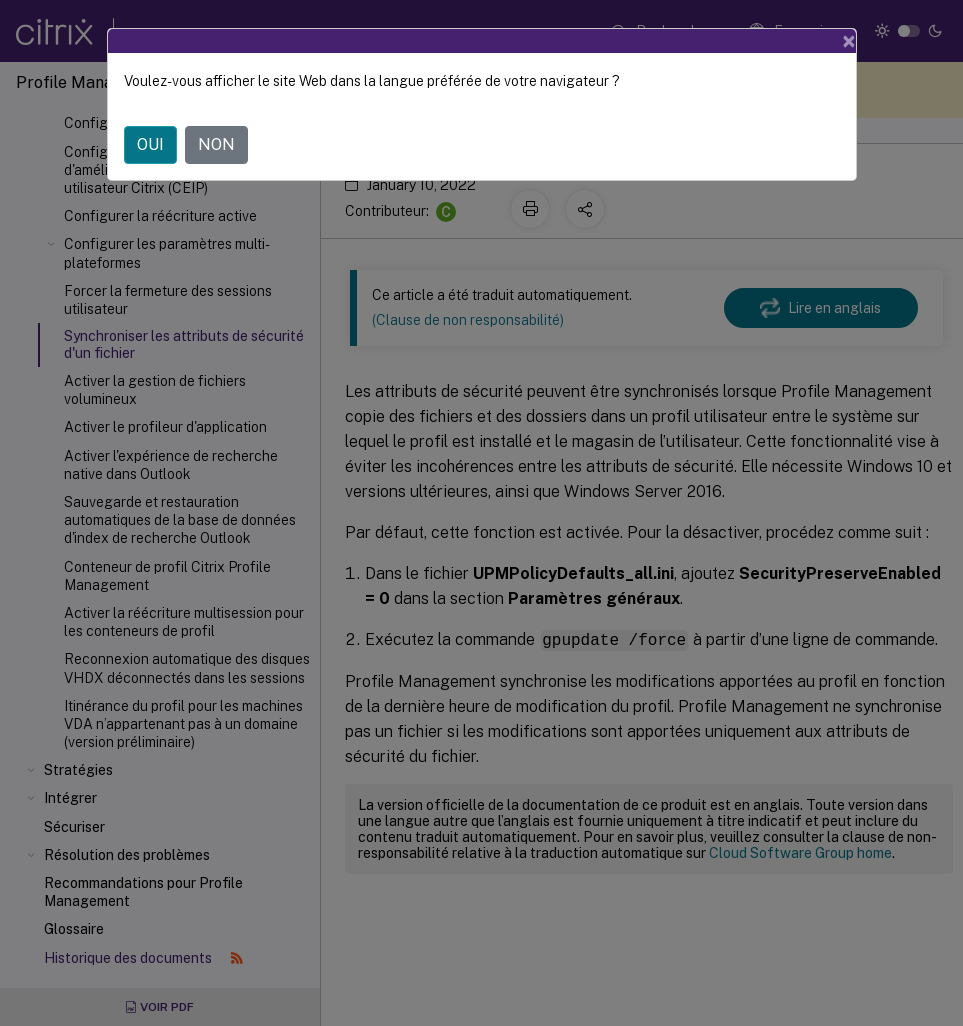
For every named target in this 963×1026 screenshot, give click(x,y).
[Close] (849, 41)
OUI (150, 144)
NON (216, 144)
